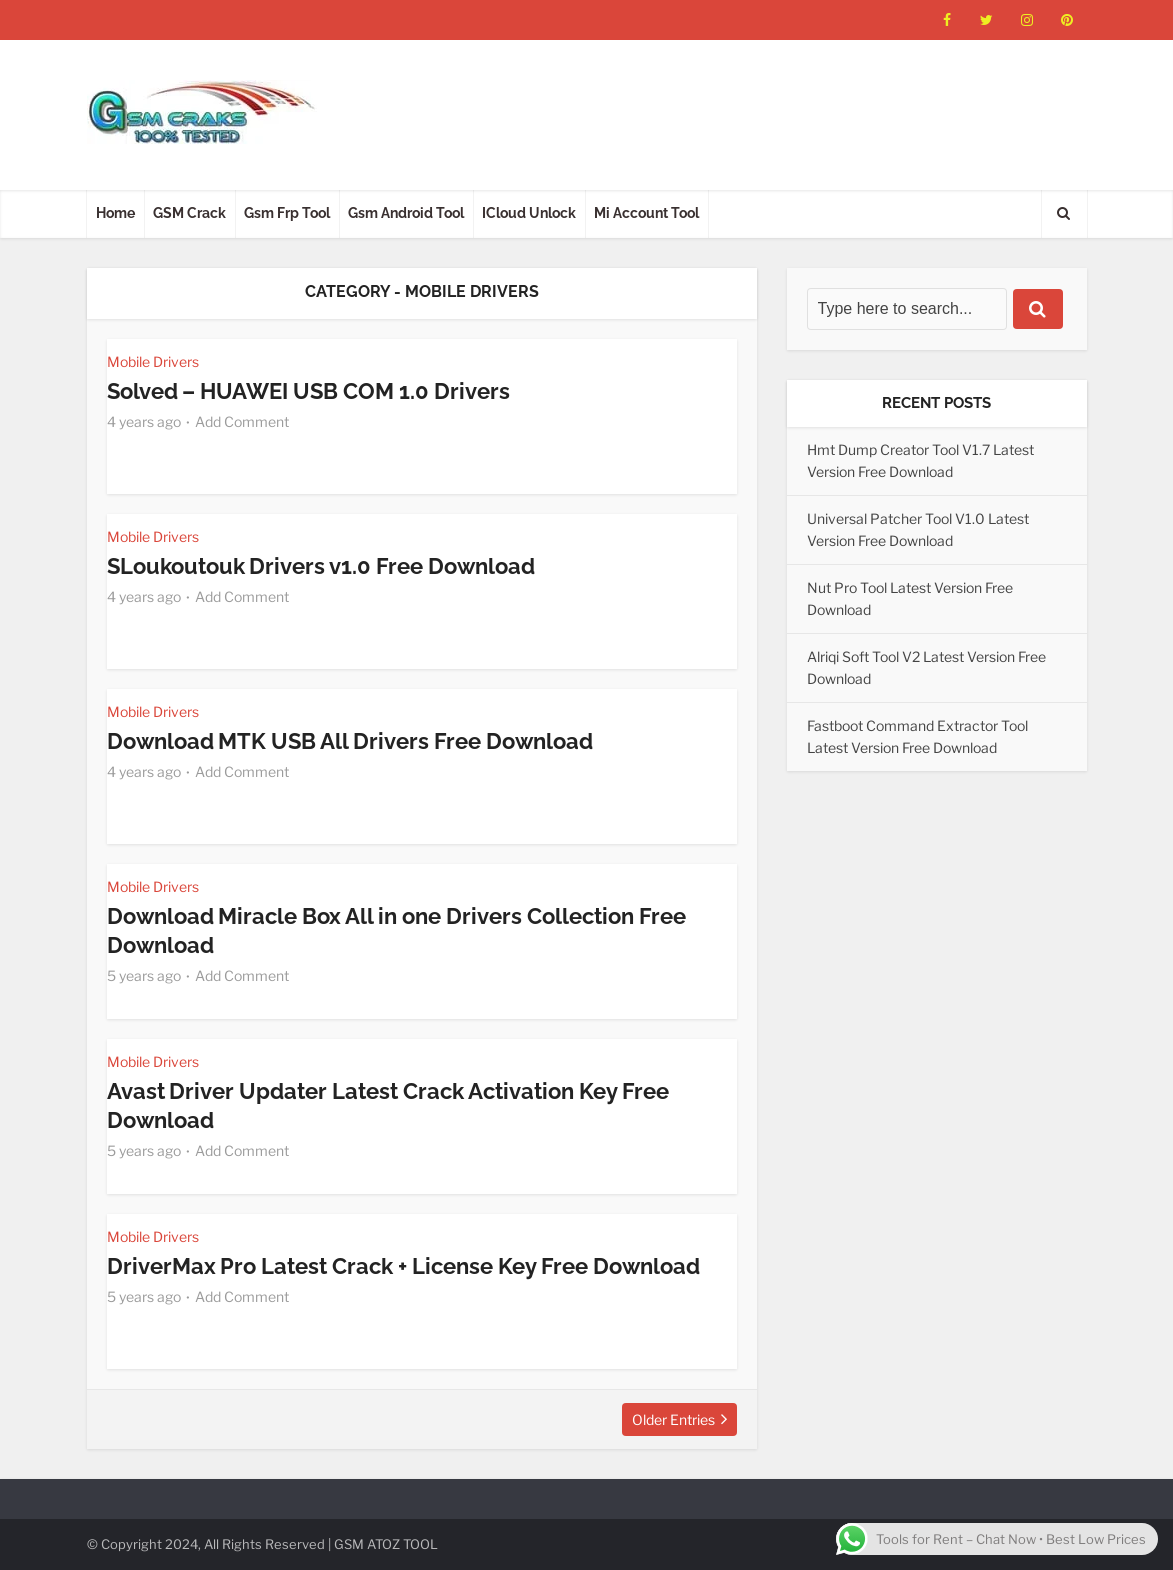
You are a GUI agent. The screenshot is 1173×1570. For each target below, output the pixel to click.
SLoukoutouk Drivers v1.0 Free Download (321, 566)
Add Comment (242, 420)
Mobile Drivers (153, 361)
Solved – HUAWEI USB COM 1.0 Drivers (309, 391)
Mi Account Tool (646, 213)
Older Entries (673, 1419)
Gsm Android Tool (406, 213)
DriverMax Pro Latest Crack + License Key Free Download (404, 1266)
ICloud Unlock (529, 213)
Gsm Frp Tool (287, 213)
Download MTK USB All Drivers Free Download (350, 741)
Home (115, 213)
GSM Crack (189, 213)
